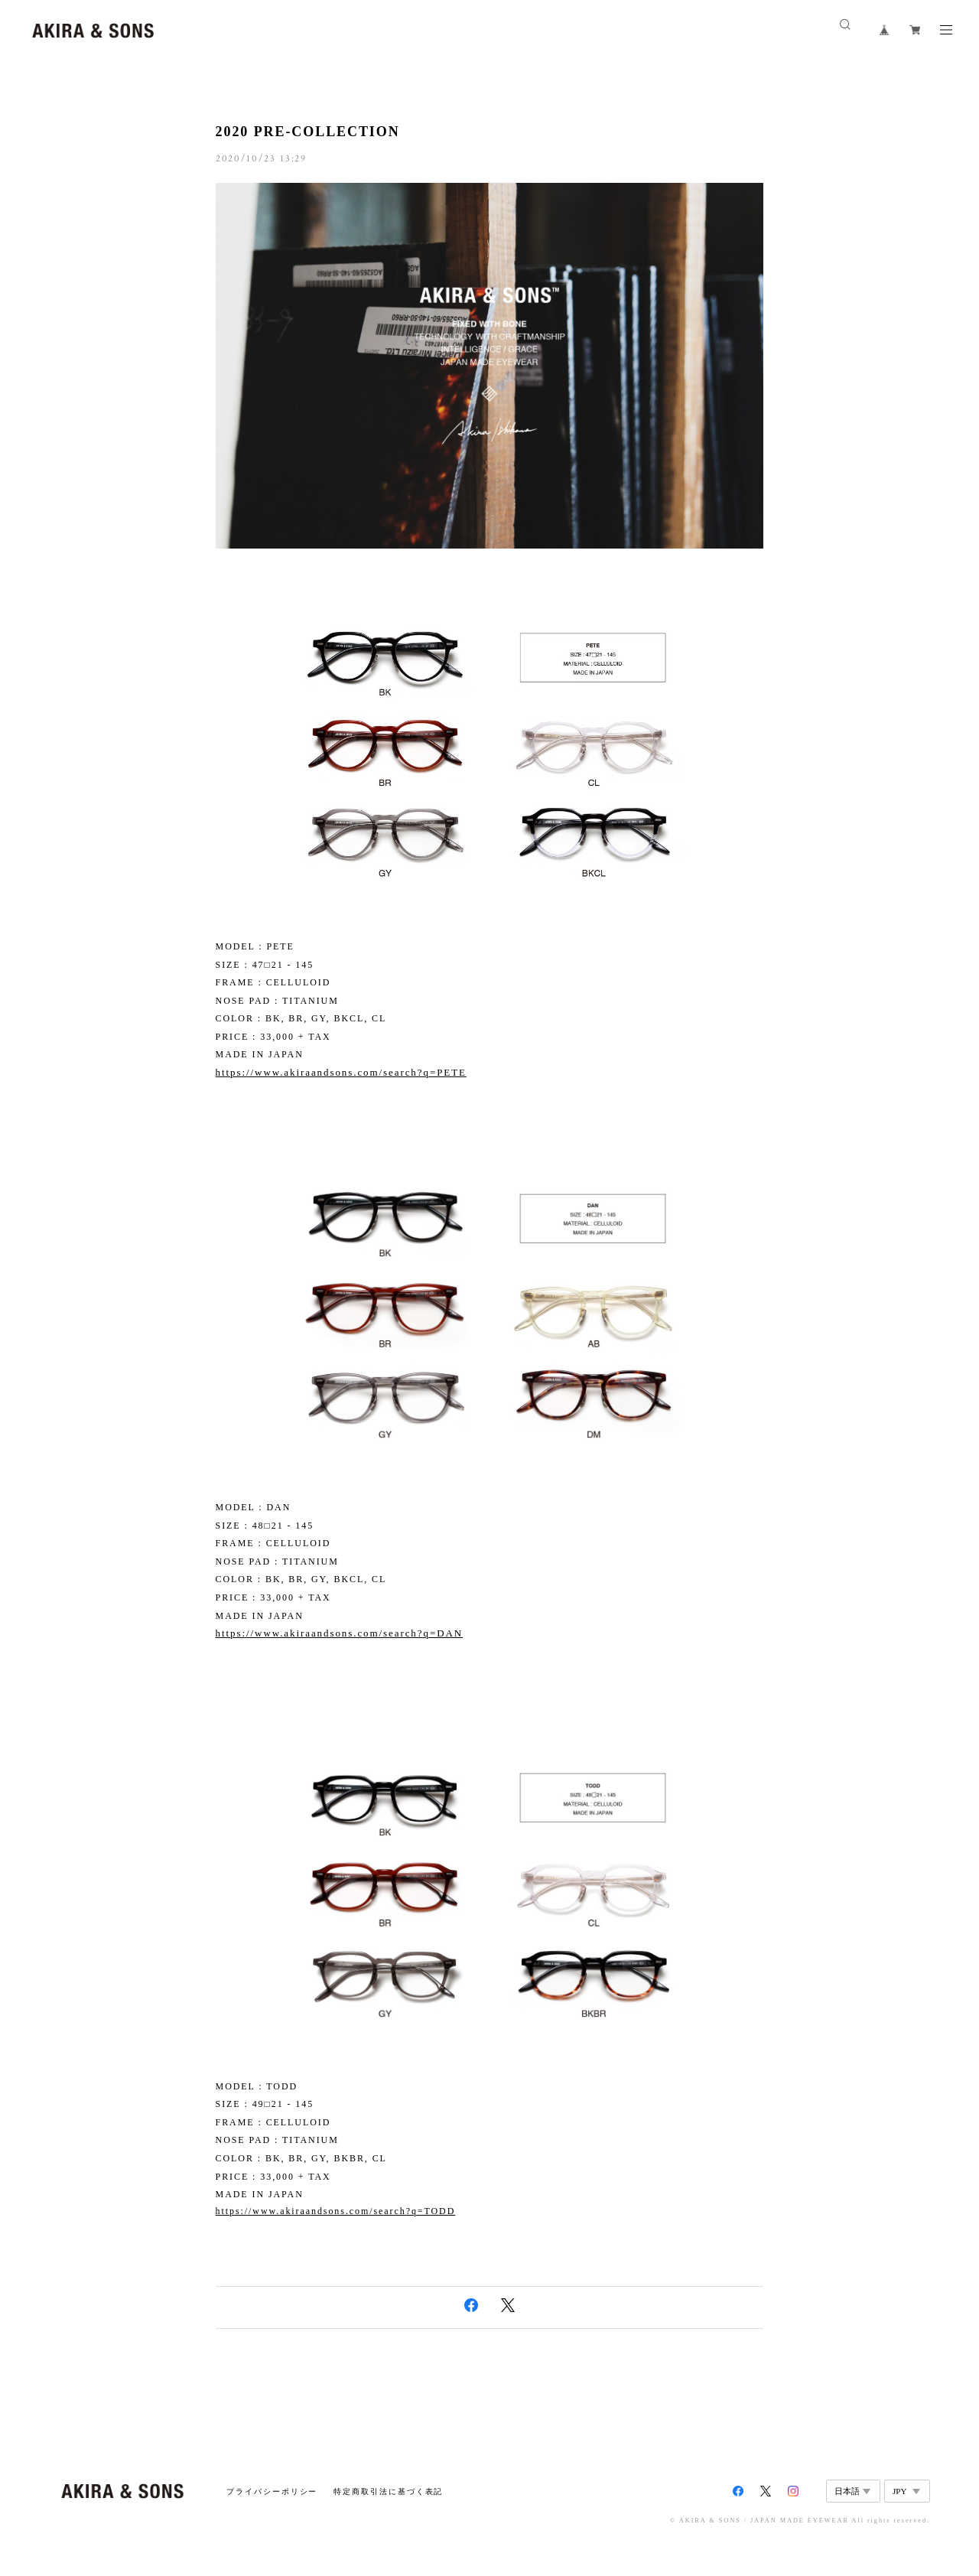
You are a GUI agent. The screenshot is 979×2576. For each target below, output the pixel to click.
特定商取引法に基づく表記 (388, 2491)
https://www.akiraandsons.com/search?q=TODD (336, 2211)
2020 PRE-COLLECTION (308, 131)
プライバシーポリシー (271, 2491)
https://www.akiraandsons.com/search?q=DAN (339, 1633)
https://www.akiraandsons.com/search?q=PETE (341, 1072)
